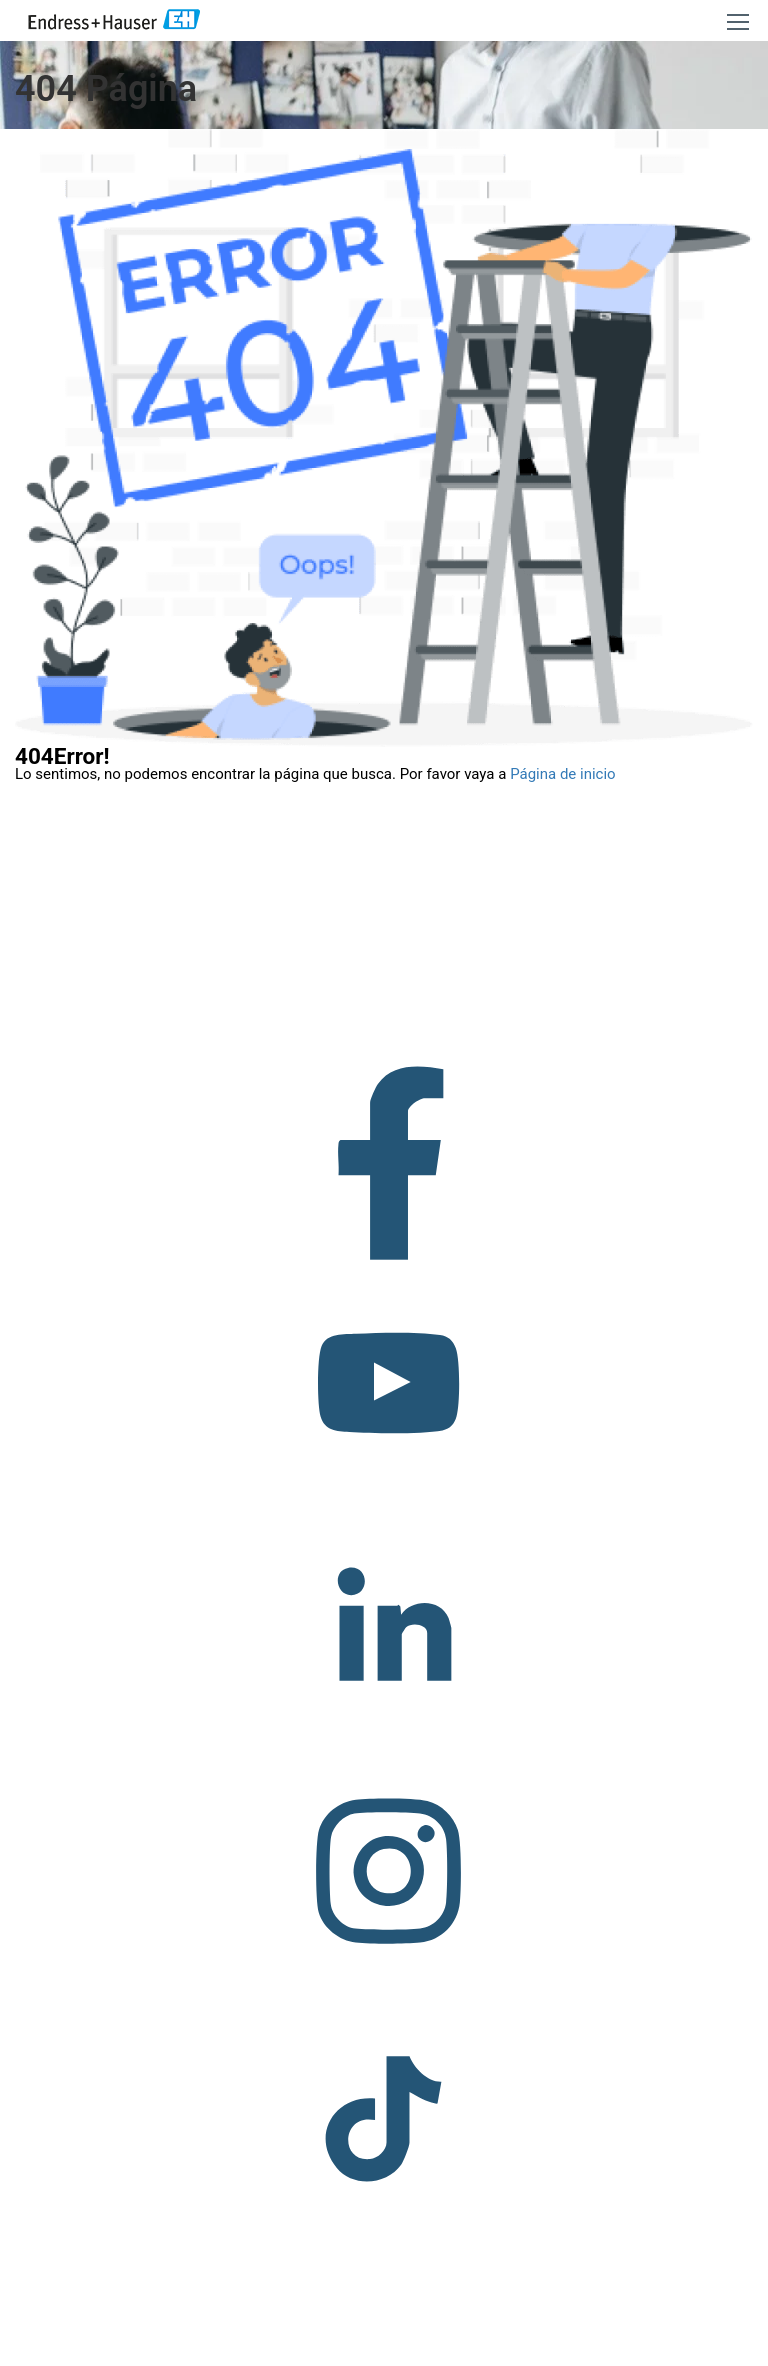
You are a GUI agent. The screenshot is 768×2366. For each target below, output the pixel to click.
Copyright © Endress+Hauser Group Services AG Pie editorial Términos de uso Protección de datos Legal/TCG (298, 2346)
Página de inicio (563, 774)
